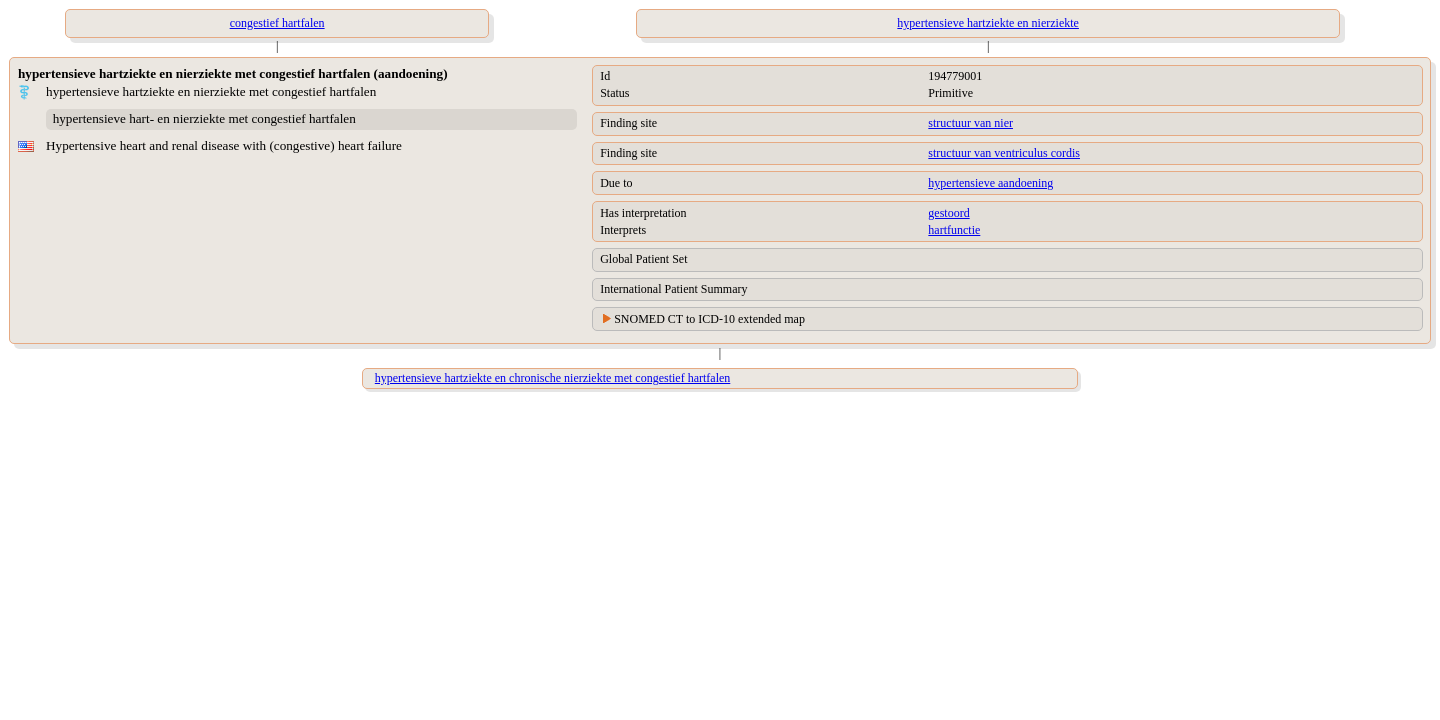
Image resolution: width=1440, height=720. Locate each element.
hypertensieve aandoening (990, 183)
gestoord (948, 213)
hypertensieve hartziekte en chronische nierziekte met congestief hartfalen (553, 378)
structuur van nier (970, 123)
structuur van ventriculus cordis (1004, 153)
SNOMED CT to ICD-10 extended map (709, 319)
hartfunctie (954, 230)
